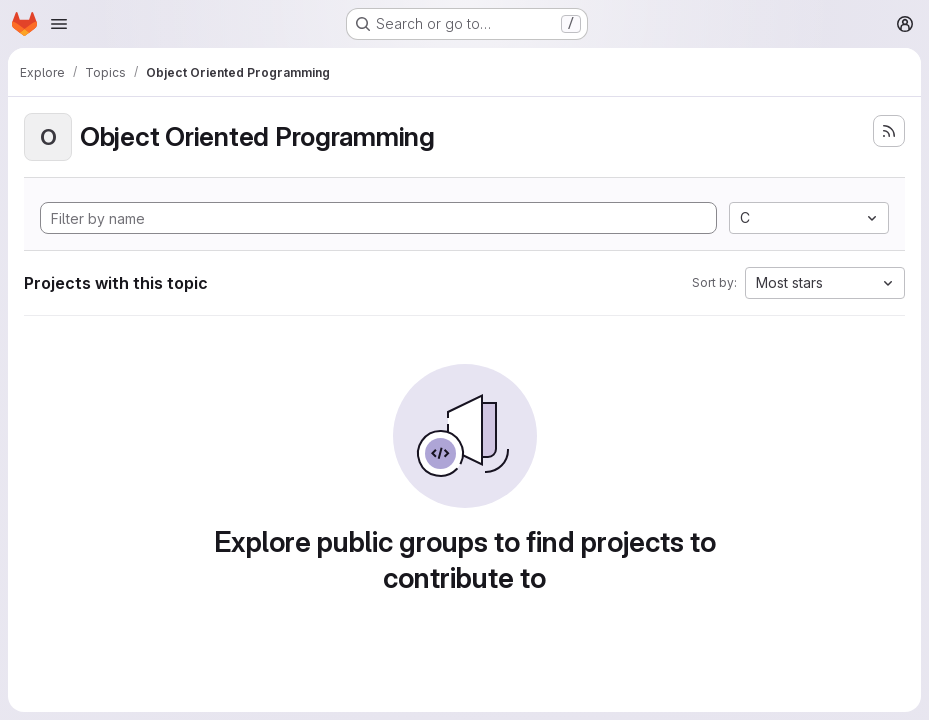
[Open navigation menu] (59, 24)
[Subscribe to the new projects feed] (889, 131)
